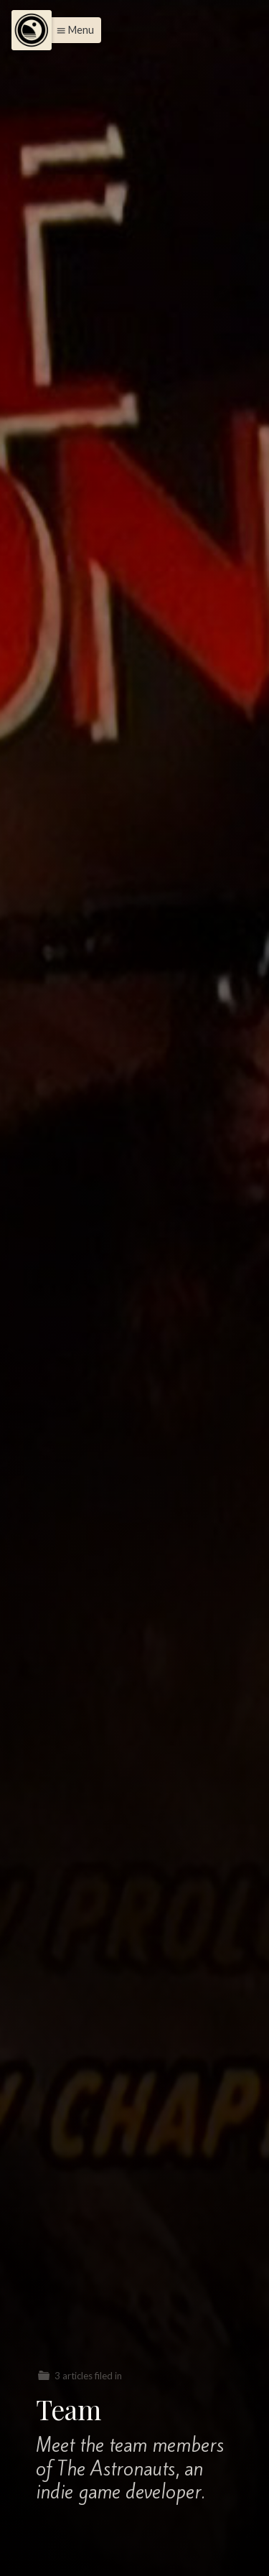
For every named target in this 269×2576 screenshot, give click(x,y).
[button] (71, 30)
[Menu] (31, 30)
